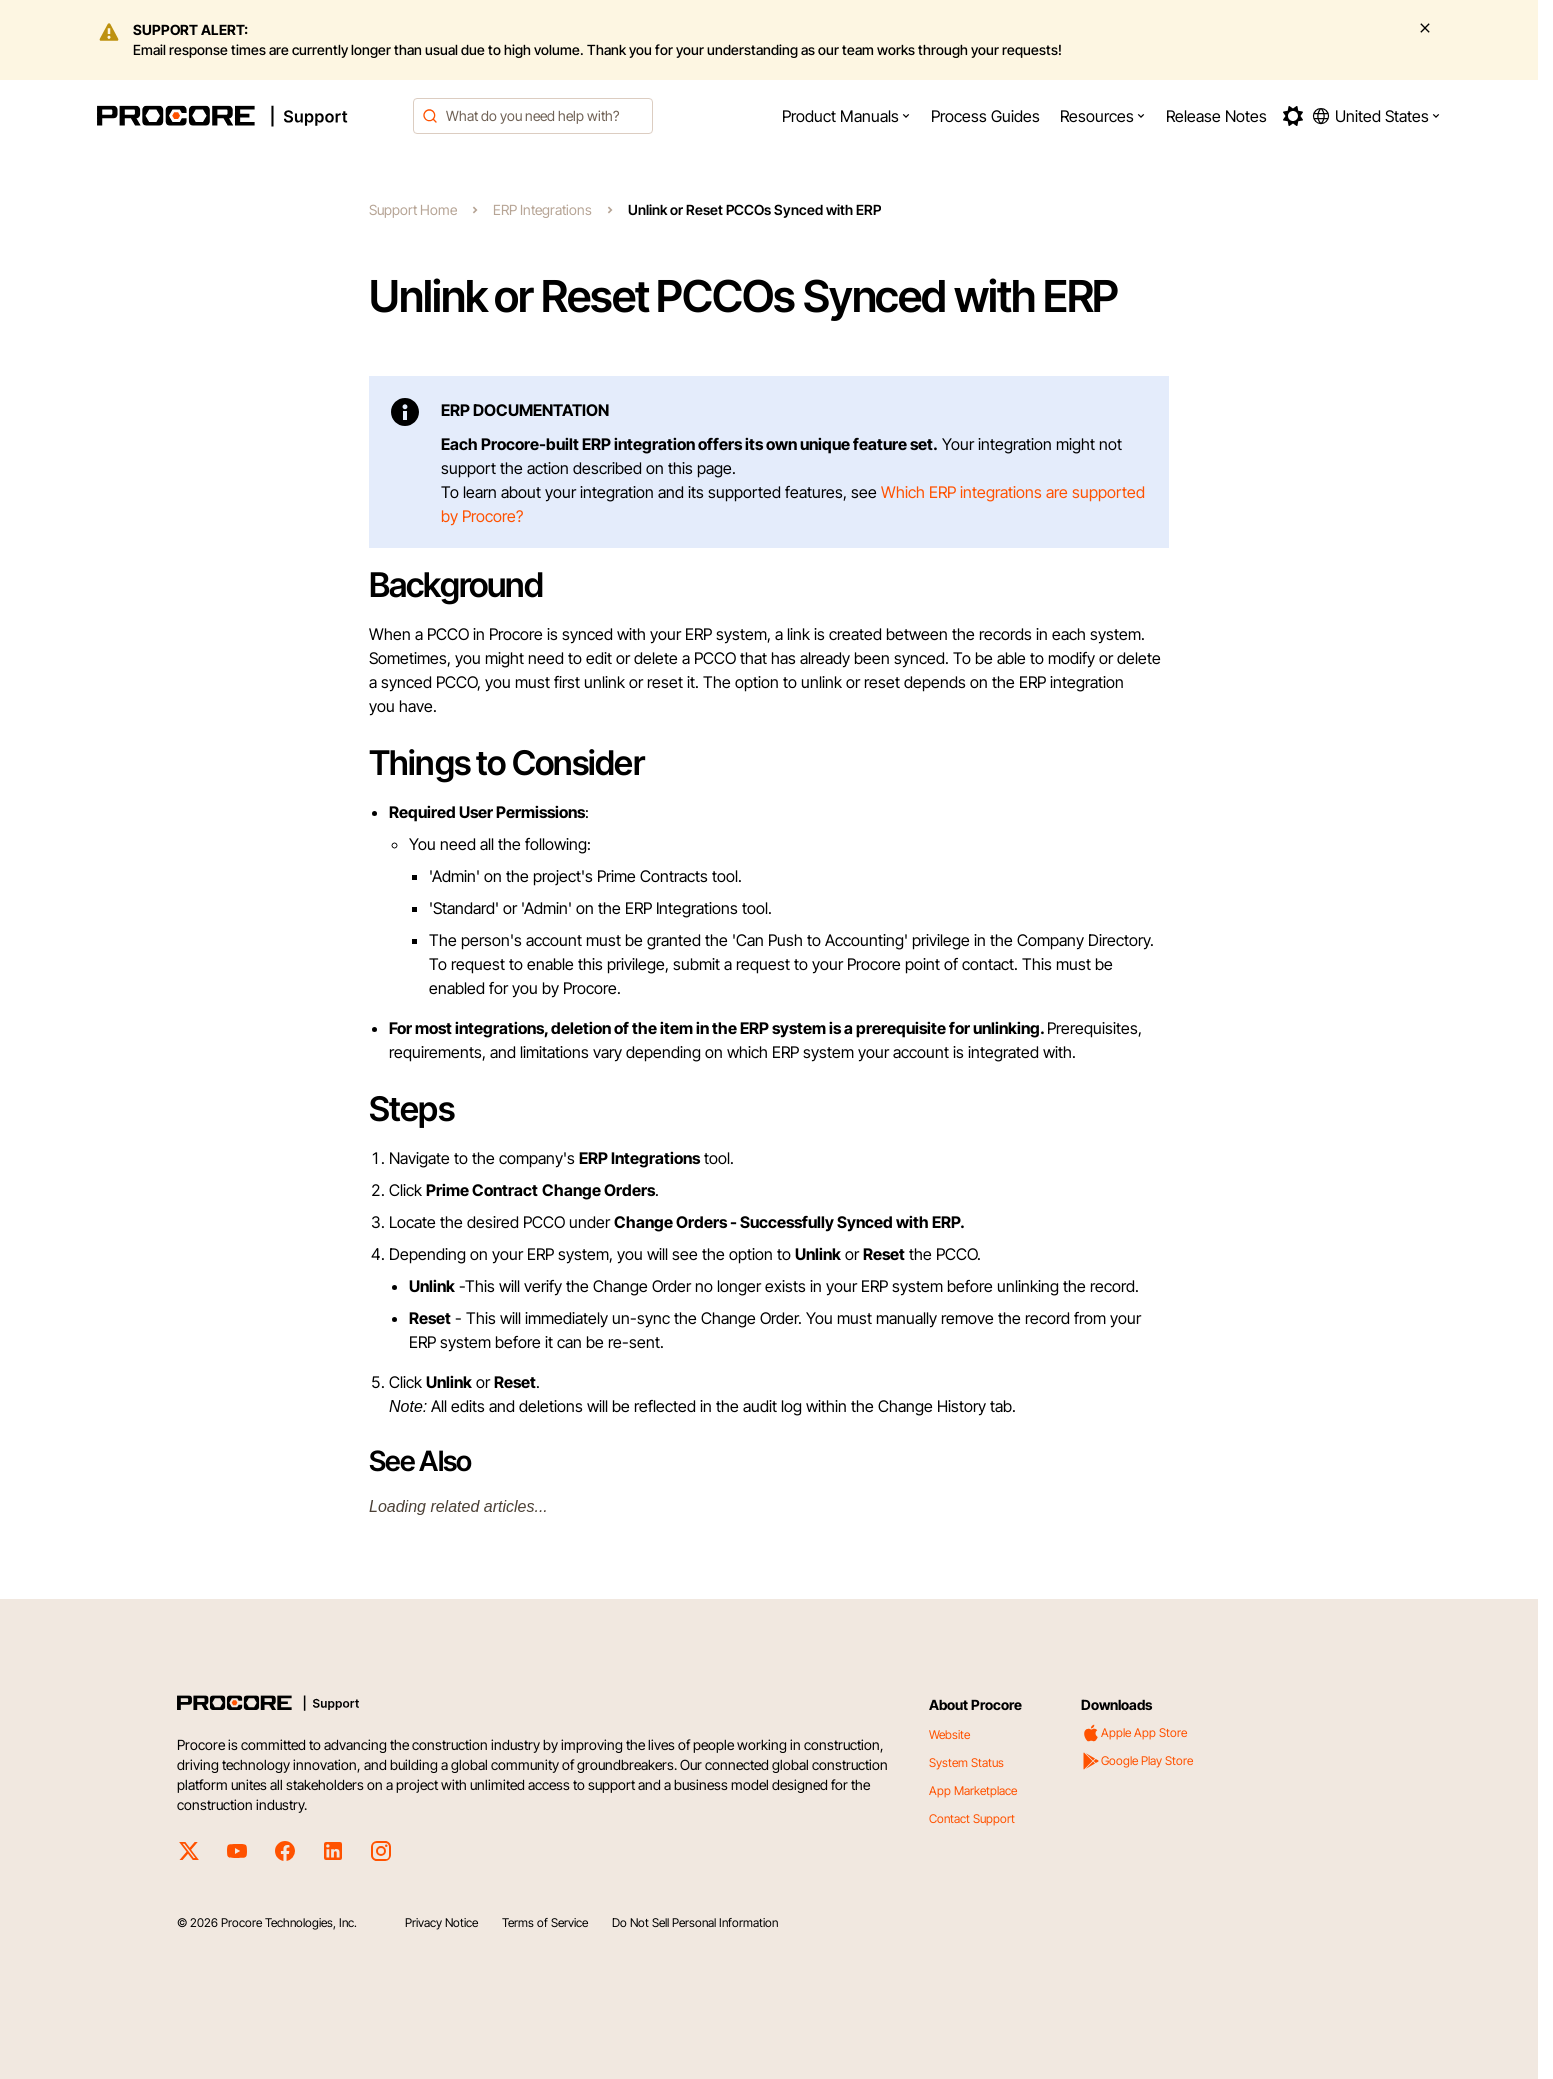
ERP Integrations (542, 209)
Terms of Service (545, 1922)
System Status (966, 1762)
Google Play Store (1137, 1761)
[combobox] (533, 116)
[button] (846, 116)
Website (949, 1734)
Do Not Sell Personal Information (695, 1922)
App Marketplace (973, 1790)
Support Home (413, 209)
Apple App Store (1134, 1733)
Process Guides (985, 116)
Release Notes (1216, 116)
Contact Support (972, 1818)
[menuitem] (846, 116)
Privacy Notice (441, 1922)
